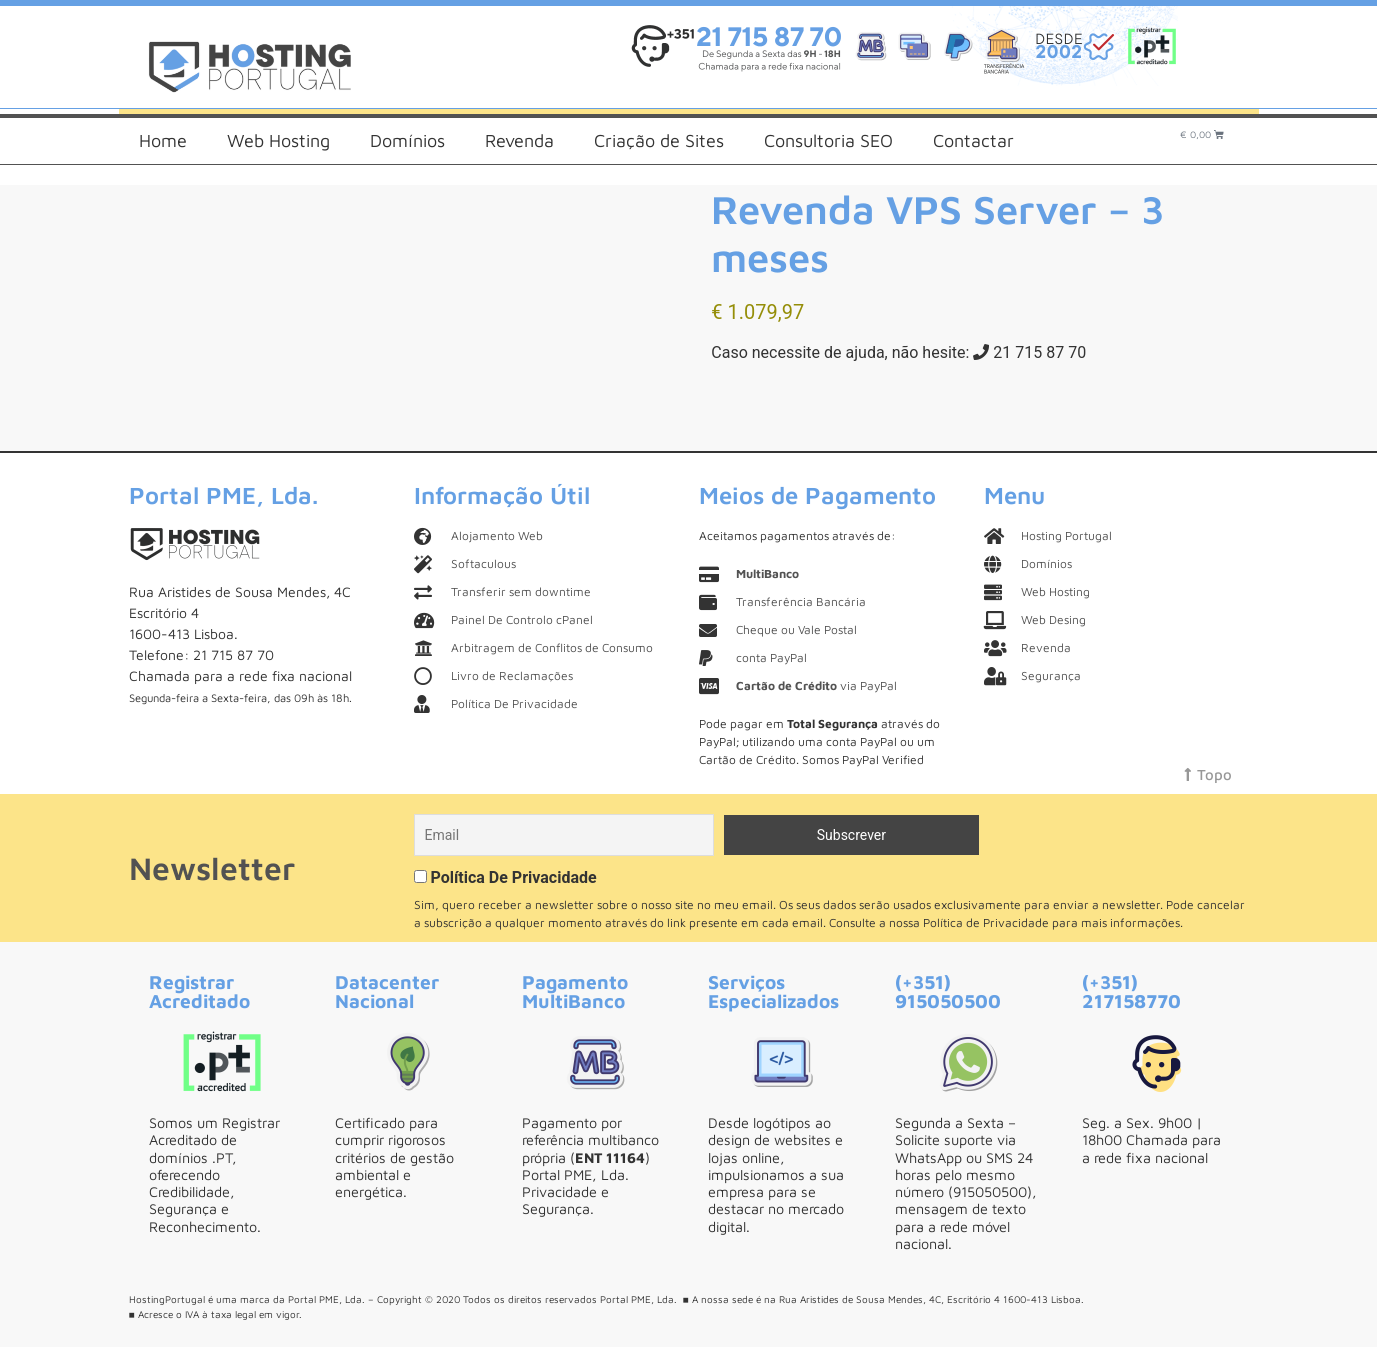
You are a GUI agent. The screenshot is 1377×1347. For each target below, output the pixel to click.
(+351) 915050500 (948, 991)
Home (163, 140)
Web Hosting (278, 140)
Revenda (519, 140)
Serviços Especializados (773, 991)
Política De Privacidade (513, 877)
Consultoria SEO (828, 140)
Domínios (407, 140)
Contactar (973, 140)
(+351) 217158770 (1131, 991)
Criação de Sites (659, 140)
